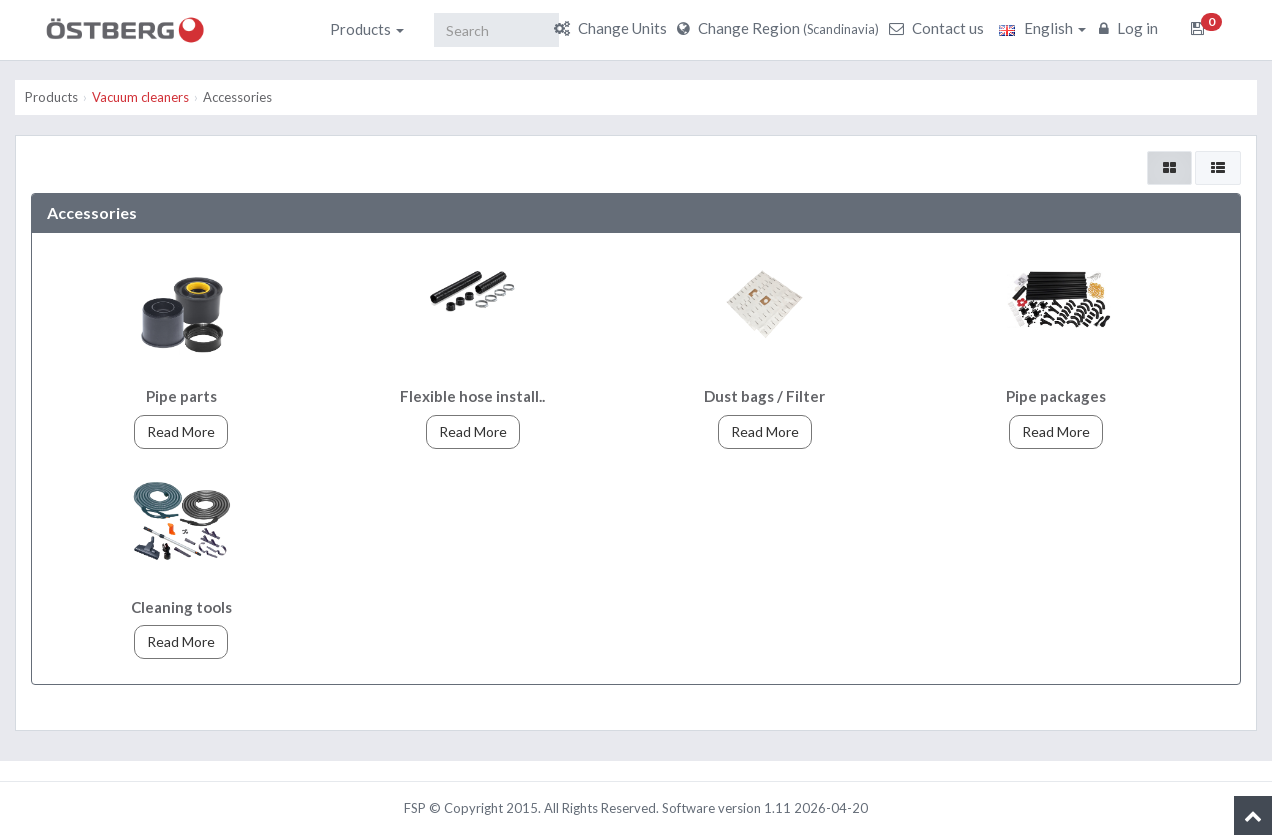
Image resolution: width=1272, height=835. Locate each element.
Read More (181, 431)
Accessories (237, 97)
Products (367, 29)
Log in (1131, 28)
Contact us (939, 28)
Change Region (780, 28)
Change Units (613, 28)
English (1042, 28)
